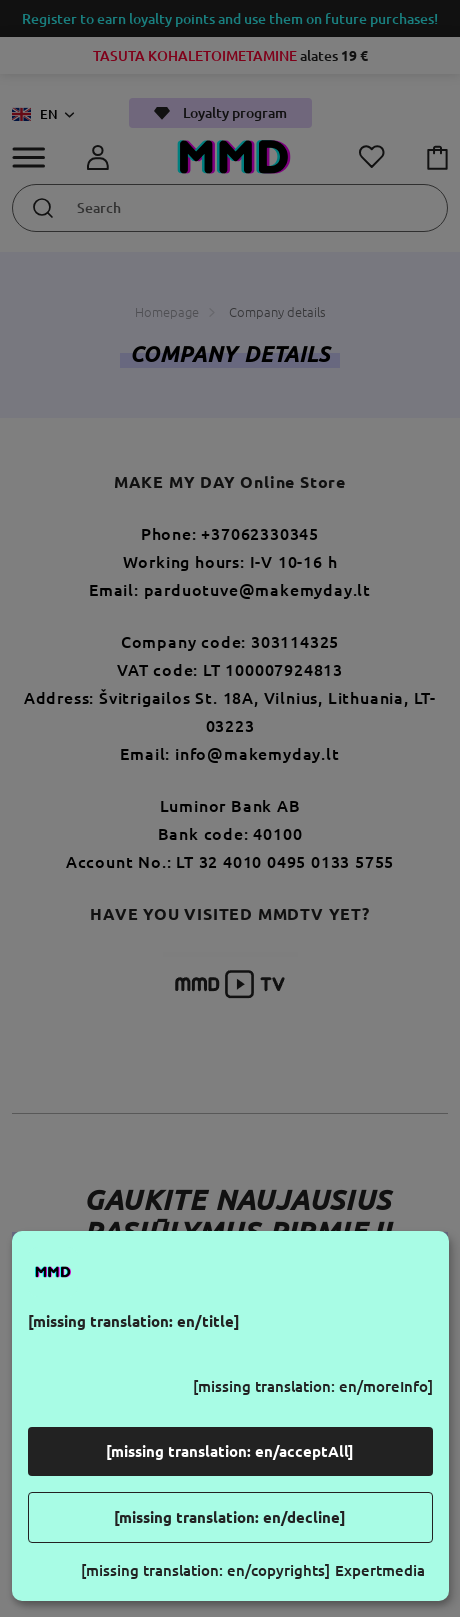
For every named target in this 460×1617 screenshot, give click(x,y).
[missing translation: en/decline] (230, 1517)
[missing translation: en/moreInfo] (313, 1386)
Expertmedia (380, 1570)
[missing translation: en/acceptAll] (230, 1451)
